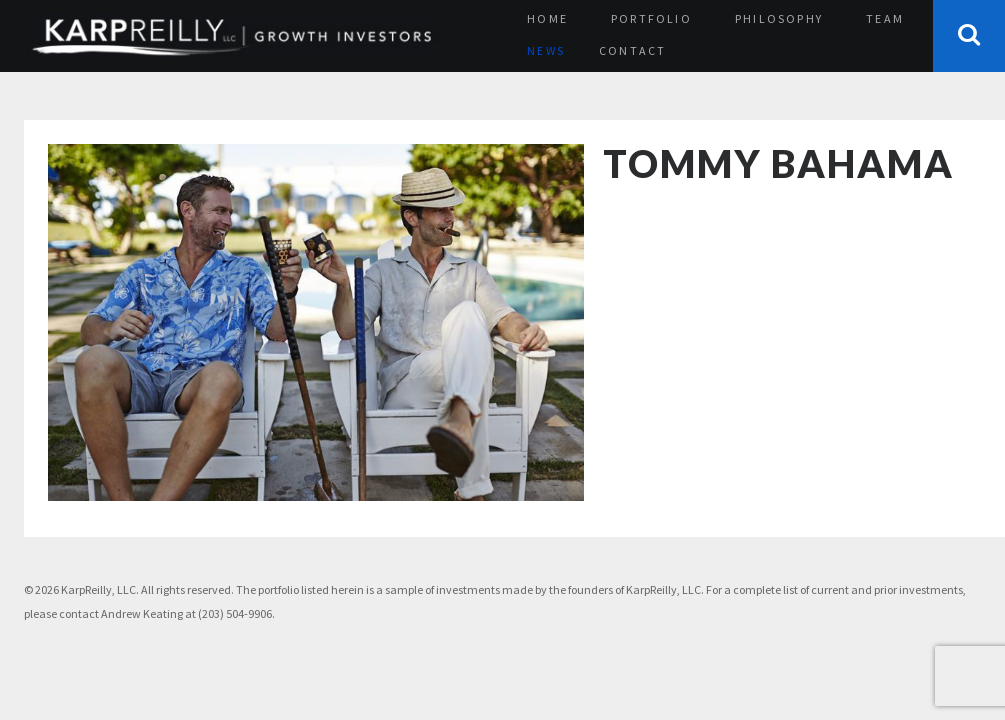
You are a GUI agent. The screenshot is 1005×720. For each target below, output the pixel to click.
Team (885, 18)
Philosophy (779, 18)
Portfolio (651, 18)
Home (547, 18)
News (546, 50)
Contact (632, 50)
